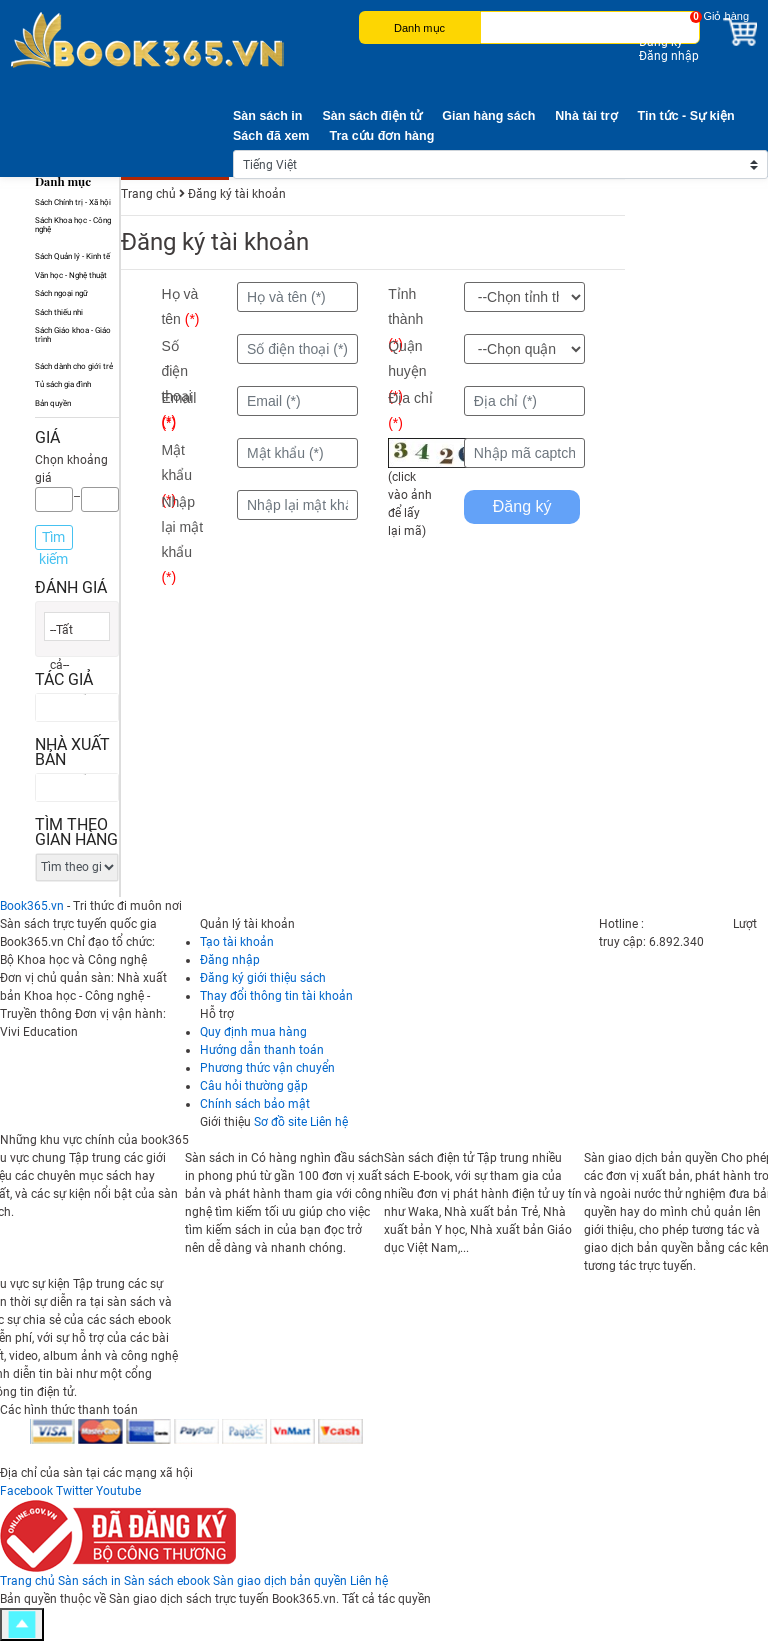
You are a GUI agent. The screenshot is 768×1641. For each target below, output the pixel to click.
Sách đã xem (271, 136)
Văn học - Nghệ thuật (71, 275)
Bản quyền (53, 403)
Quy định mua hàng (253, 1032)
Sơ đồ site (280, 1122)
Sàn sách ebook (167, 1581)
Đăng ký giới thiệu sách (263, 978)
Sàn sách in (267, 116)
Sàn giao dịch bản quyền (280, 1581)
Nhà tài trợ (586, 116)
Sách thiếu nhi (59, 312)
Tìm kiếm (53, 539)
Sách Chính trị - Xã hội (73, 202)
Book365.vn (32, 906)
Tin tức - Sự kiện (686, 116)
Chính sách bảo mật (255, 1104)
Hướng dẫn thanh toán (262, 1050)
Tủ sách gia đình (63, 384)
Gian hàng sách (488, 116)
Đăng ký (661, 42)
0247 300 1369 (688, 924)
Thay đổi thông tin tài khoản (276, 996)
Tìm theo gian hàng (76, 832)
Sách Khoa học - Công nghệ (73, 225)
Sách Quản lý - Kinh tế (72, 256)
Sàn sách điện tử (372, 116)
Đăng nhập (669, 56)
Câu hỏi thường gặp (254, 1086)
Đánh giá (71, 587)
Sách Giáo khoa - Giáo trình (73, 335)
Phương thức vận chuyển (267, 1068)
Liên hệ (329, 1122)
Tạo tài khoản (237, 942)
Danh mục (419, 28)
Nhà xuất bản (72, 752)
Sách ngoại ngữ (61, 293)
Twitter (74, 1491)
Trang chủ (27, 1581)
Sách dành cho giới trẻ (74, 366)
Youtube (118, 1491)
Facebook (26, 1491)
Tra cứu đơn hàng (381, 136)
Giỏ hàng (726, 16)
